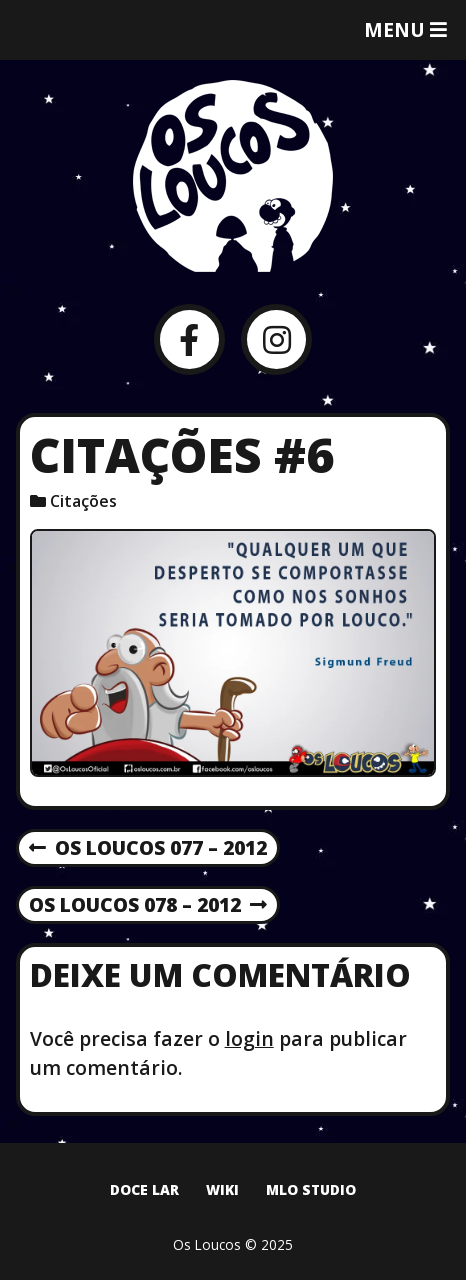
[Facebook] (189, 339)
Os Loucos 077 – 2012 (148, 849)
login (249, 1038)
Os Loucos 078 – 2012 (148, 906)
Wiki (222, 1189)
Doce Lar (144, 1189)
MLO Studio (311, 1189)
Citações (83, 501)
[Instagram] (276, 339)
